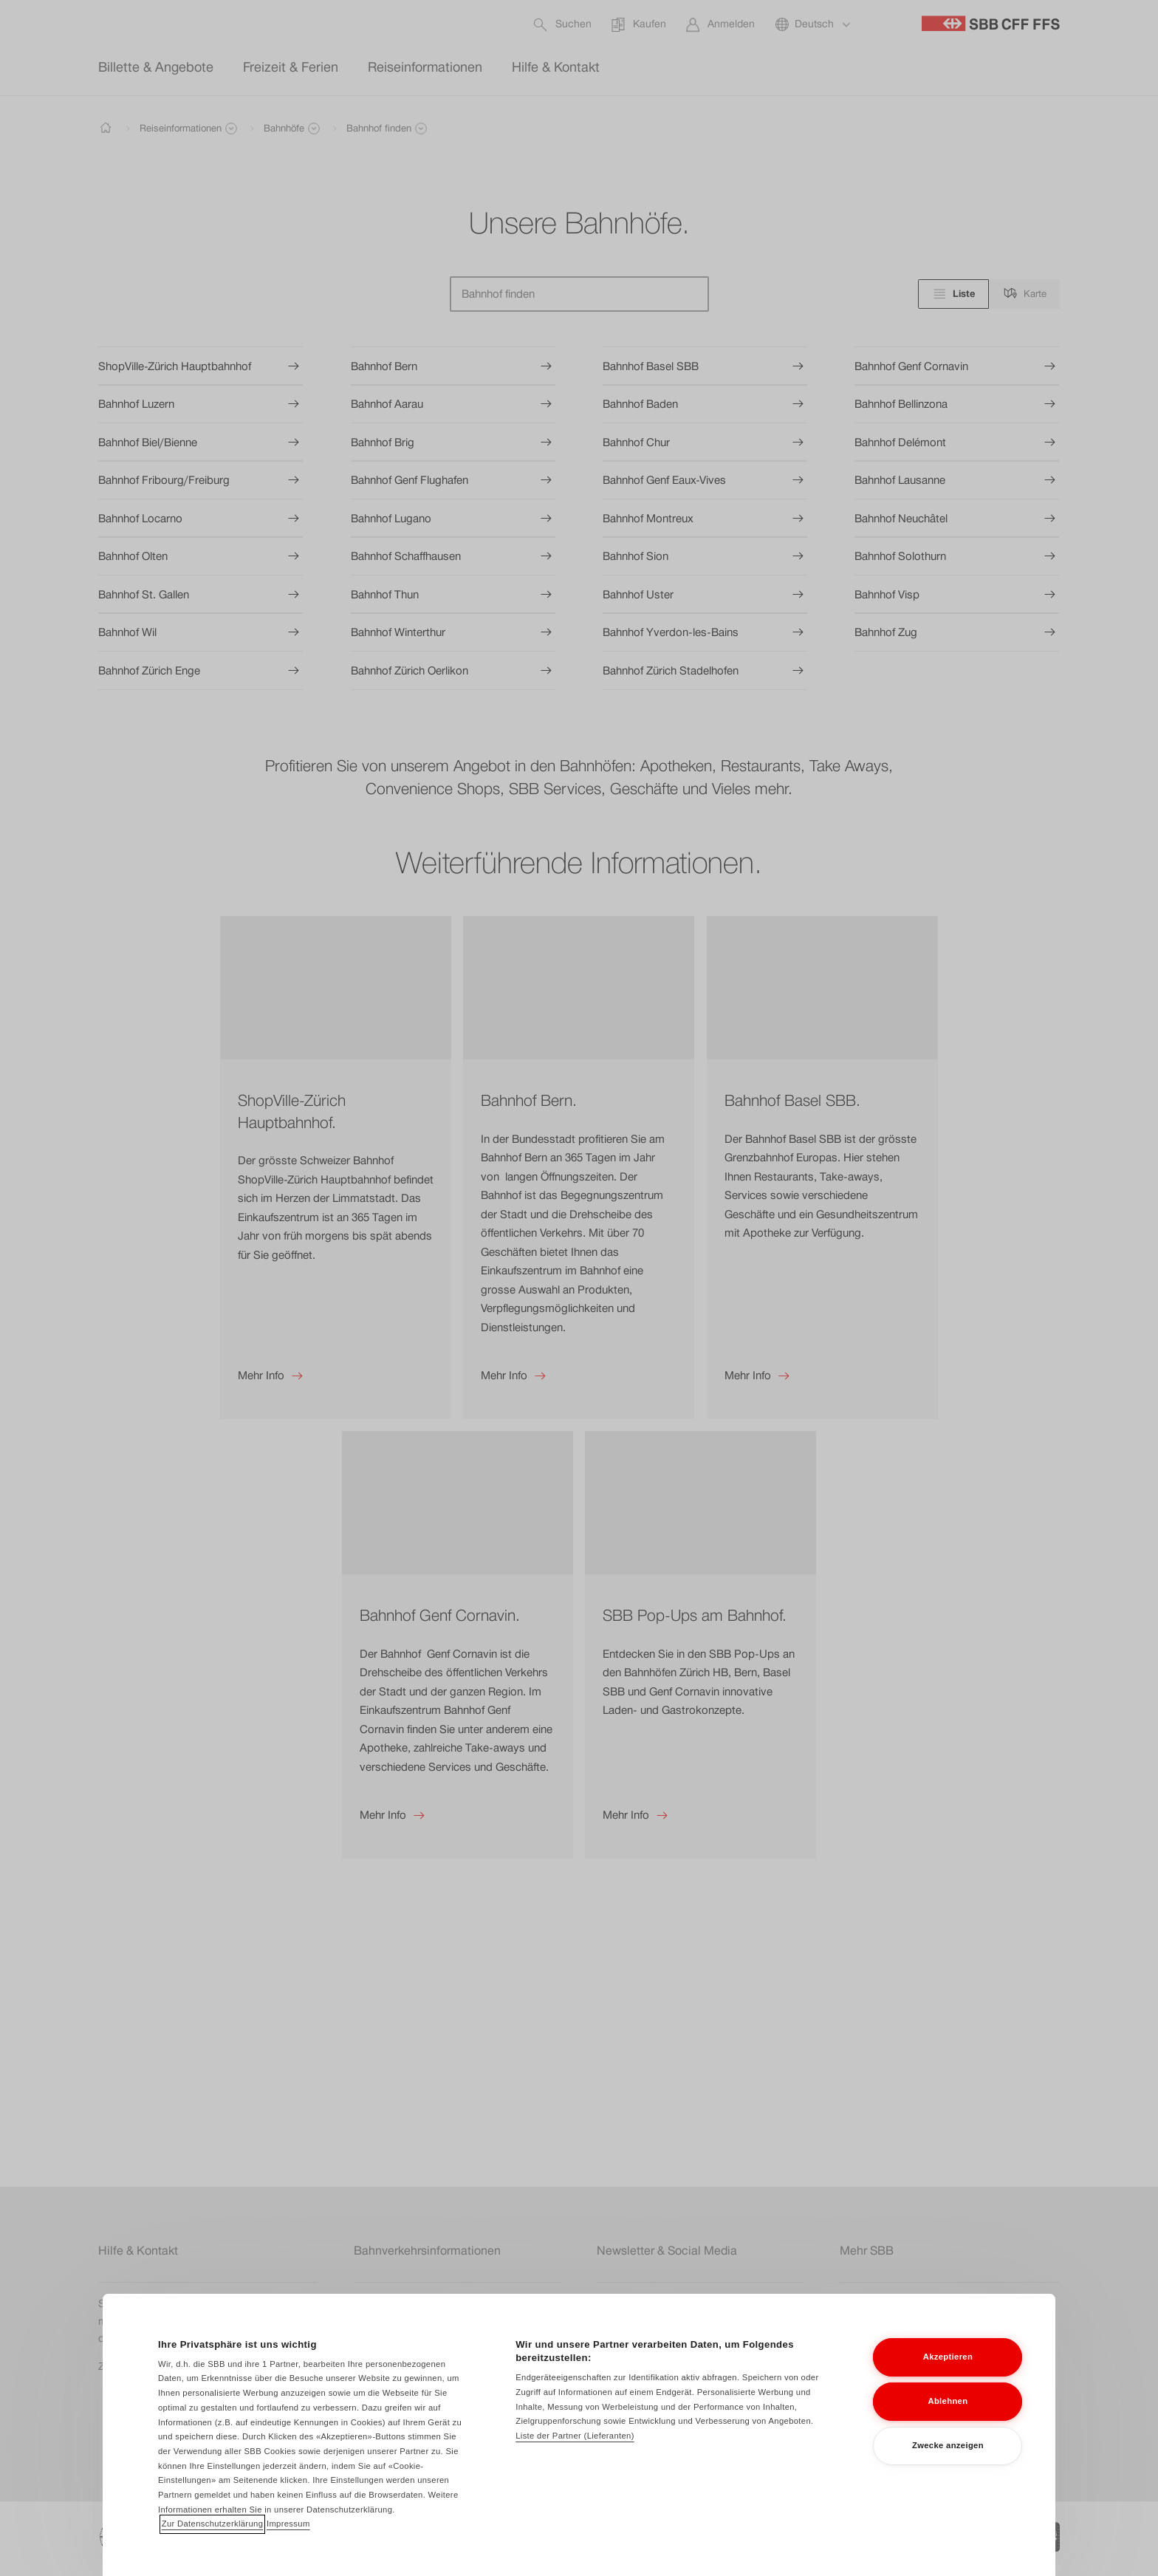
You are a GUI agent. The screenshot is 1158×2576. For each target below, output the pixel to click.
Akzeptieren (948, 2375)
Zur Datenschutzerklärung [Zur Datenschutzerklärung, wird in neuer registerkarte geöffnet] (213, 2542)
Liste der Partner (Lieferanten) (574, 2454)
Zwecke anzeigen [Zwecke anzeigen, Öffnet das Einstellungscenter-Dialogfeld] (948, 2464)
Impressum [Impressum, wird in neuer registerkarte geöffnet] (288, 2542)
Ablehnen (947, 2420)
